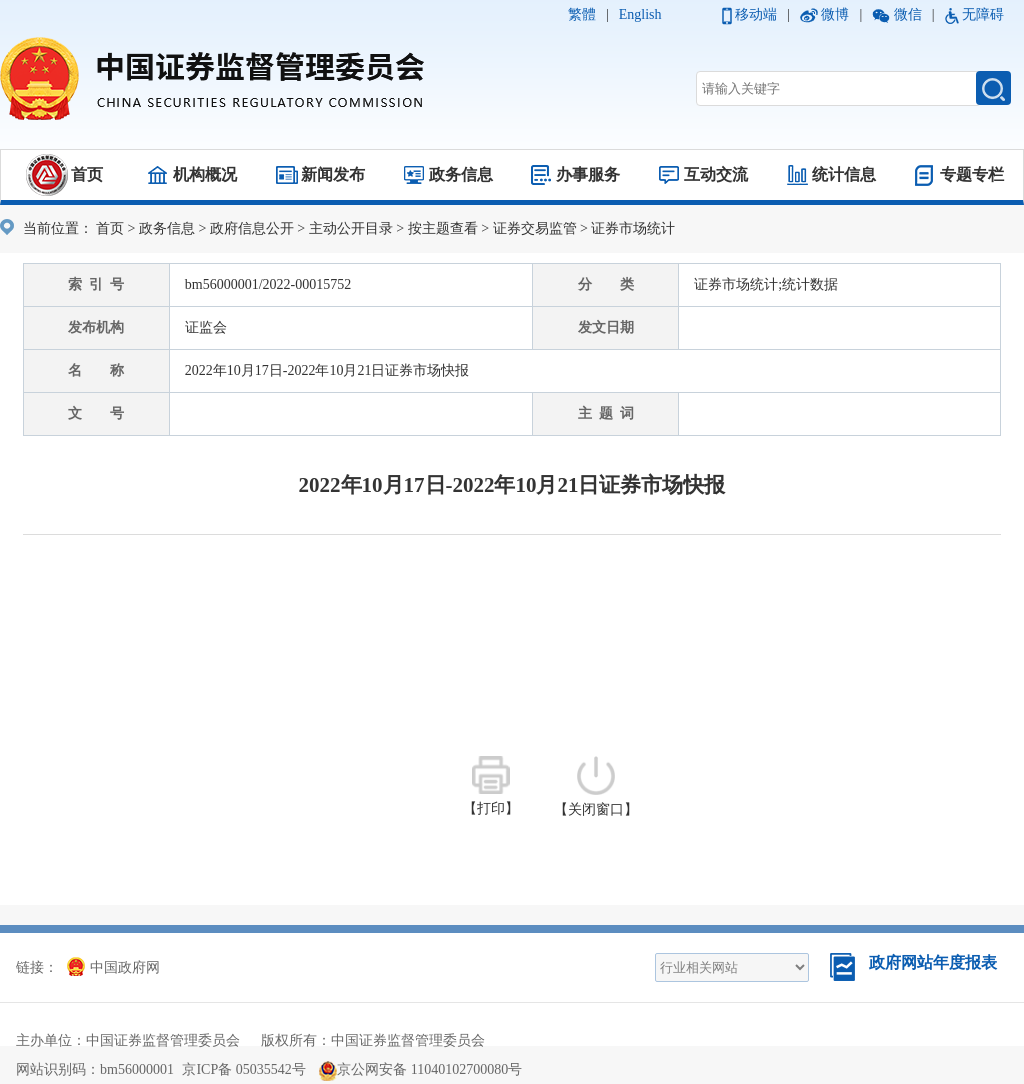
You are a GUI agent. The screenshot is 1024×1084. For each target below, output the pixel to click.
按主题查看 (443, 228)
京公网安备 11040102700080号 (420, 1069)
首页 (87, 174)
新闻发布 (333, 174)
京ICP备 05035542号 (243, 1069)
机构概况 (205, 174)
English (640, 14)
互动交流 (716, 174)
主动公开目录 (351, 228)
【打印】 (491, 786)
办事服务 (588, 174)
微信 (908, 14)
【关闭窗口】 (596, 786)
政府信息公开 (252, 228)
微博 (835, 14)
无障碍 (983, 14)
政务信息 (461, 174)
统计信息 (844, 174)
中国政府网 (113, 967)
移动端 (756, 14)
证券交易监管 (535, 228)
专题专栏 (972, 174)
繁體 (582, 14)
